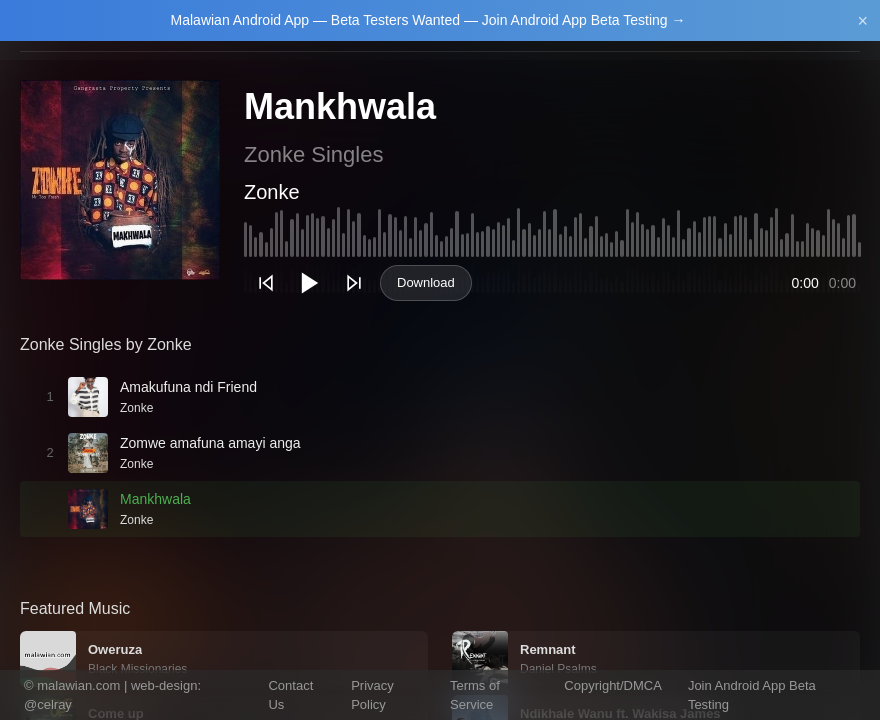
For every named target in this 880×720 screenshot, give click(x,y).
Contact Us (290, 695)
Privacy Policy (372, 695)
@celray (48, 704)
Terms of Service (475, 695)
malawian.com (78, 685)
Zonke (272, 192)
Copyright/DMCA (613, 685)
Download (426, 282)
